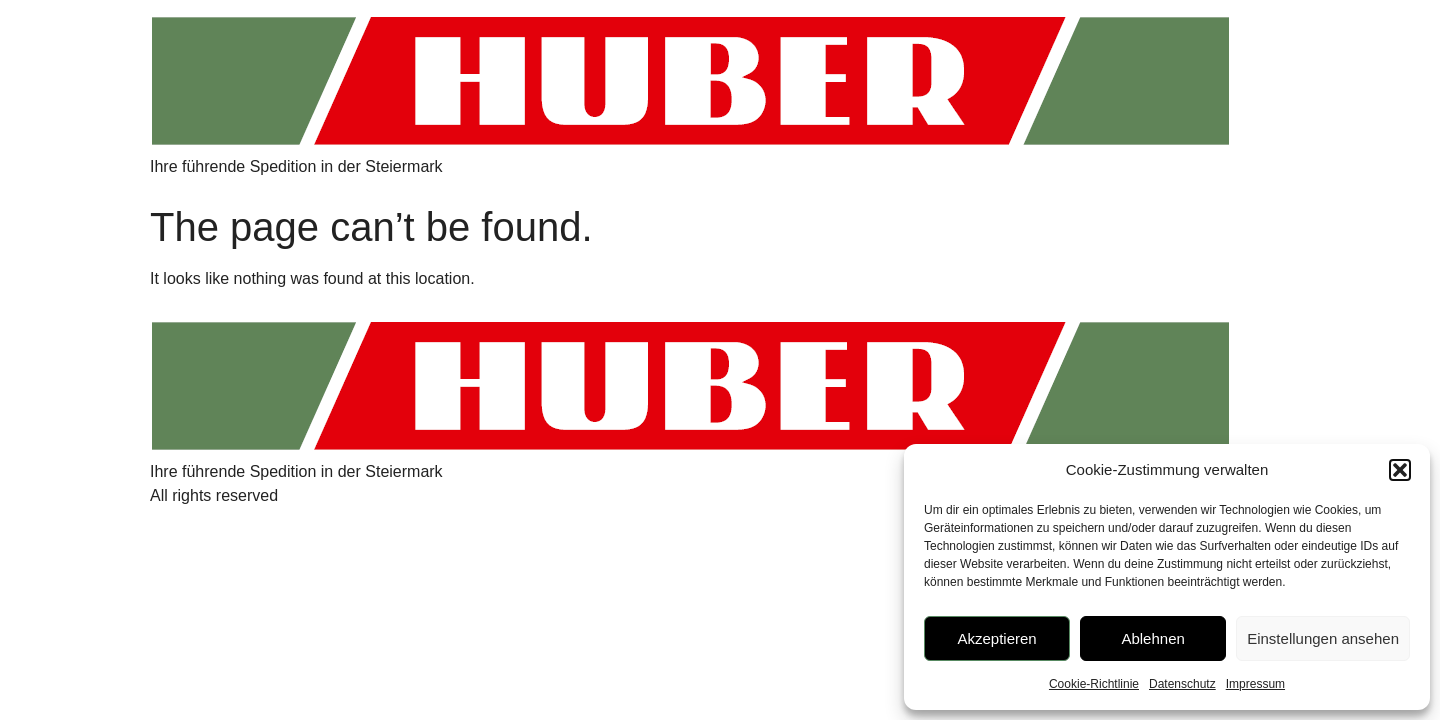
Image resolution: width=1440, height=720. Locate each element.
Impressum (1255, 684)
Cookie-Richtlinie (1094, 684)
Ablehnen (1152, 638)
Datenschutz (1182, 684)
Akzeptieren (996, 638)
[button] (1400, 470)
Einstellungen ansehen (1323, 638)
